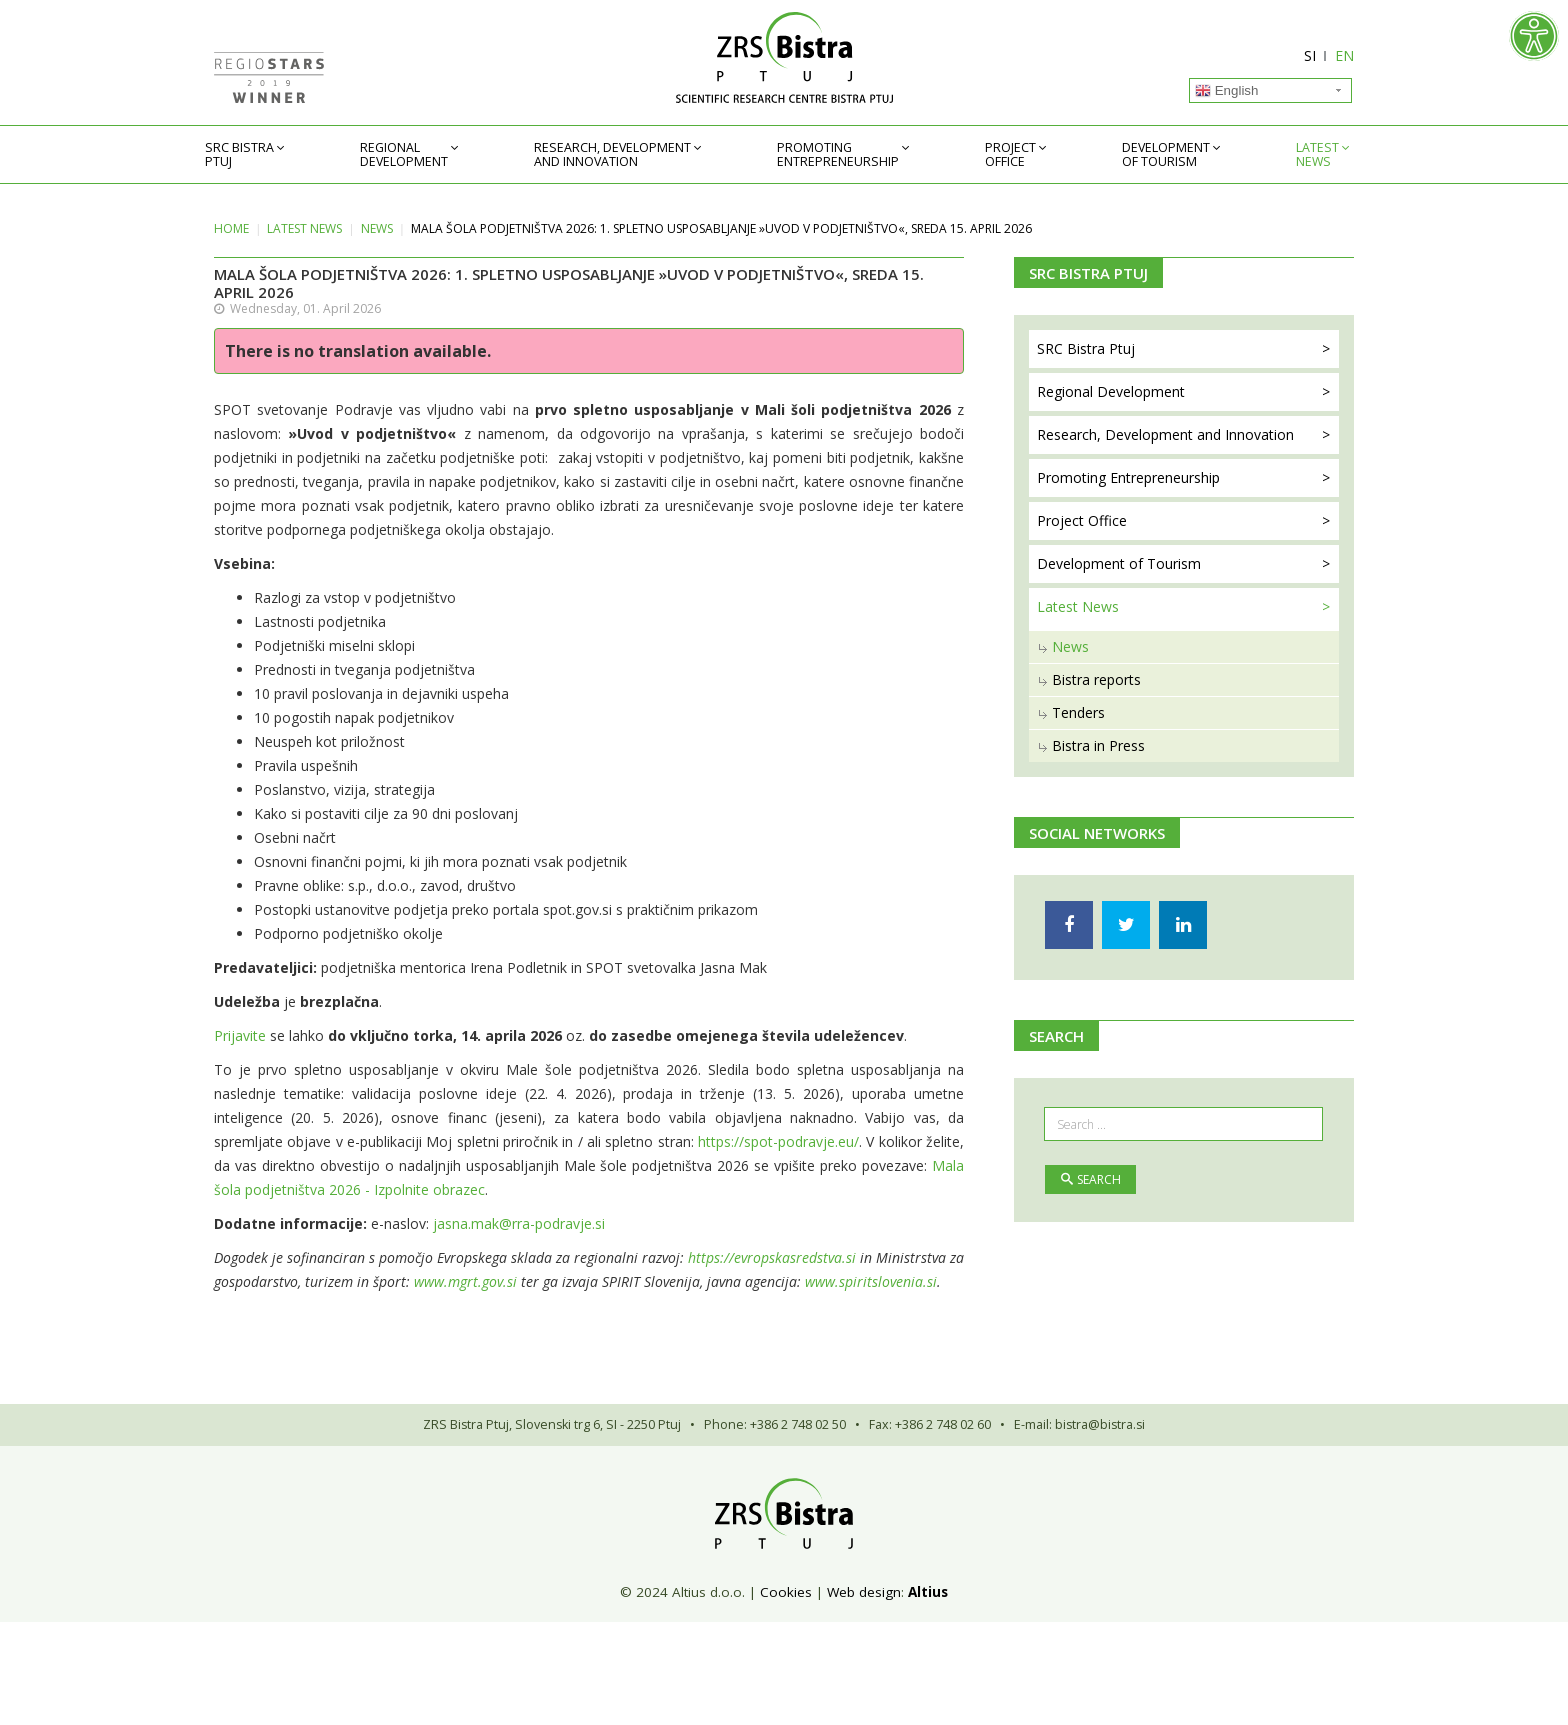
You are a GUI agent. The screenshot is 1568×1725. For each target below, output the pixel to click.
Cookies (786, 1592)
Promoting (838, 155)
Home (231, 228)
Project (1010, 155)
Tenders (1078, 712)
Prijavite (240, 1035)
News (377, 228)
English (1226, 91)
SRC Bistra (239, 155)
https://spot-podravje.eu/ (778, 1141)
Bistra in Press (1098, 745)
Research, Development (612, 155)
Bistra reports (1096, 679)
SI (1310, 55)
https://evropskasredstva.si (772, 1257)
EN (1344, 55)
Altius (928, 1592)
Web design (864, 1592)
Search (1090, 1179)
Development (1166, 155)
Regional (404, 155)
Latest (1317, 155)
